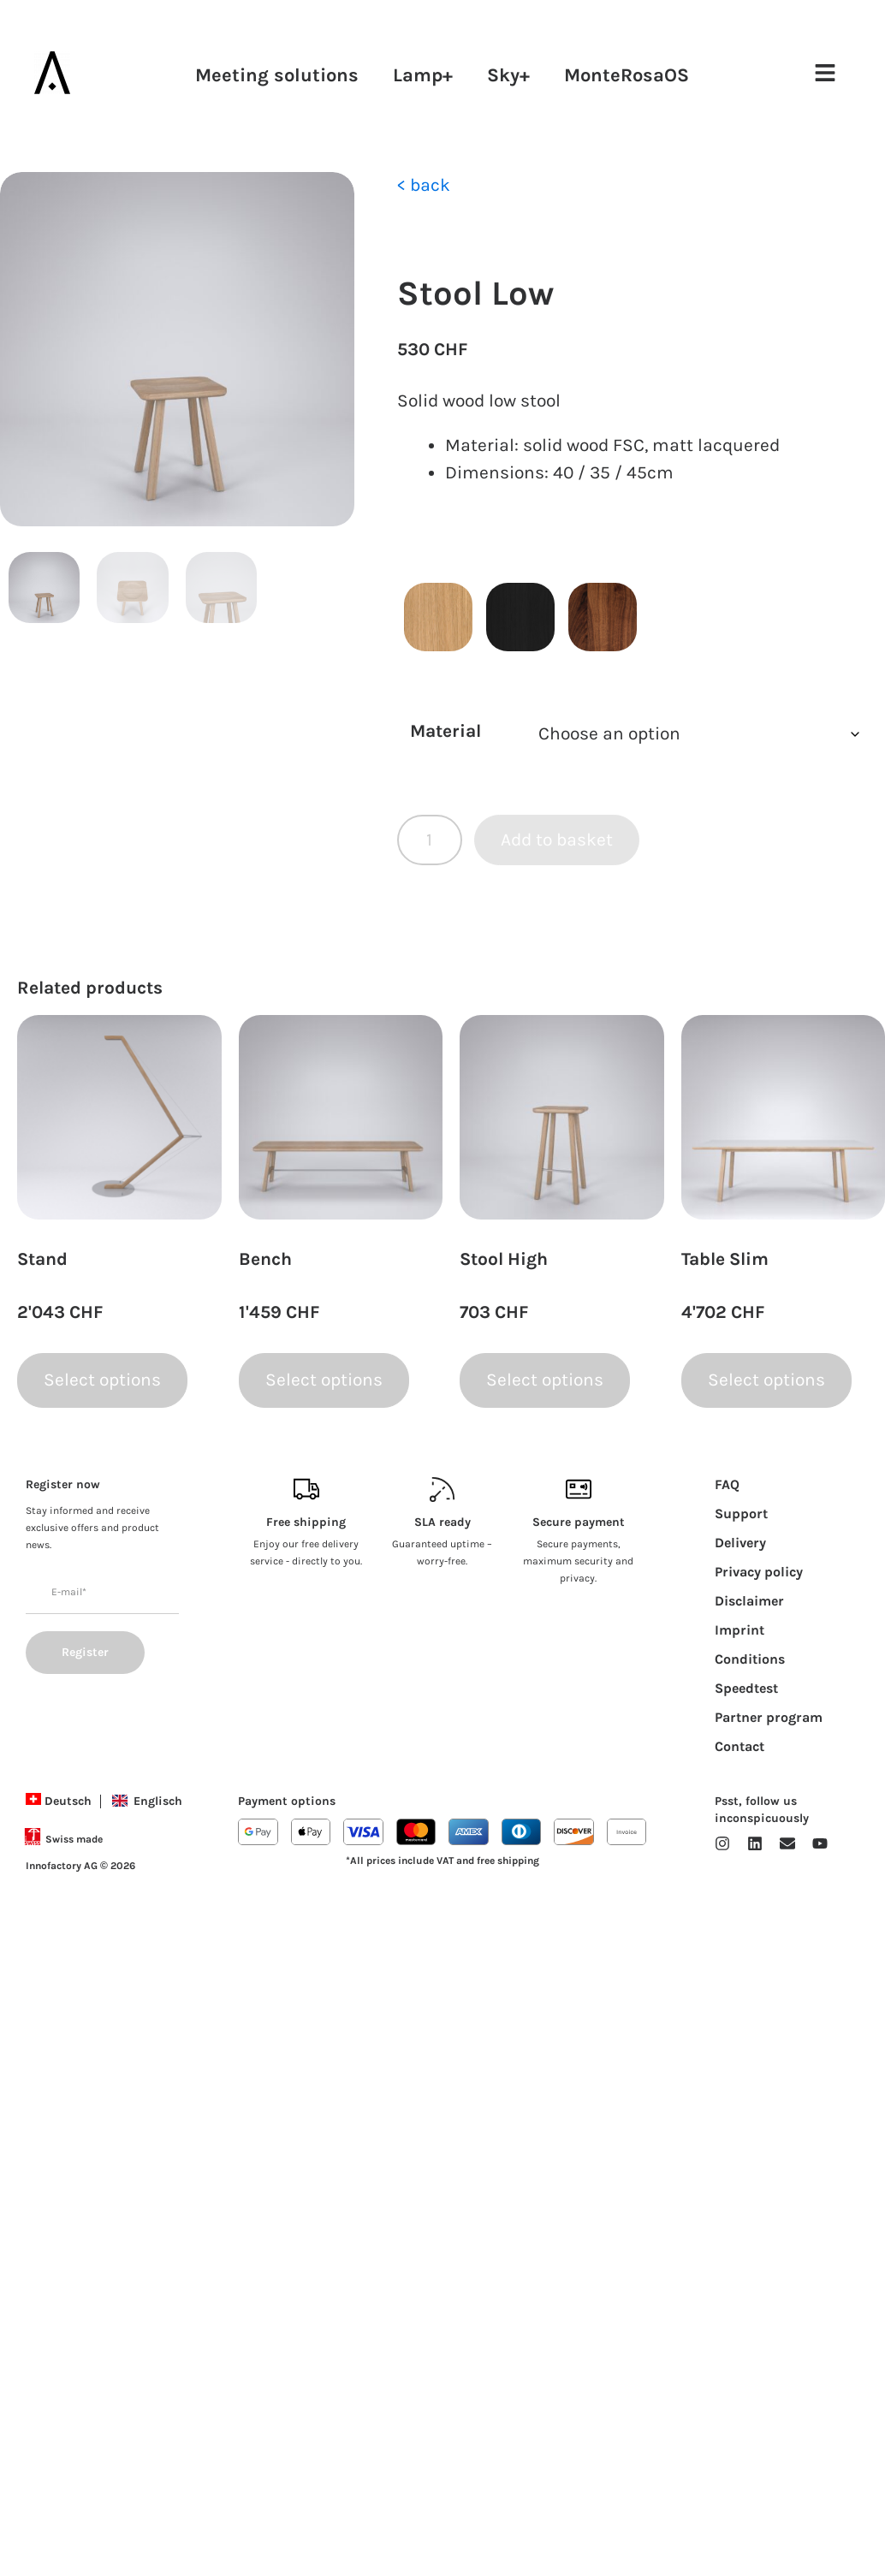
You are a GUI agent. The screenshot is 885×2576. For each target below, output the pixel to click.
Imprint (739, 1630)
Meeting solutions (277, 75)
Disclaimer (749, 1601)
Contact (739, 1746)
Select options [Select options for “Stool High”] (544, 1379)
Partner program (769, 1717)
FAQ (727, 1484)
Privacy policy (759, 1572)
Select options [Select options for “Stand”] (102, 1379)
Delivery (740, 1542)
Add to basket (557, 839)
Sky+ (508, 75)
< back (423, 185)
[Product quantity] (429, 840)
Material (445, 731)
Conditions (750, 1659)
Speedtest (746, 1688)
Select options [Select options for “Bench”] (324, 1379)
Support (741, 1513)
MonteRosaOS (626, 75)
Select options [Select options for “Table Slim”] (766, 1379)
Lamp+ (423, 75)
